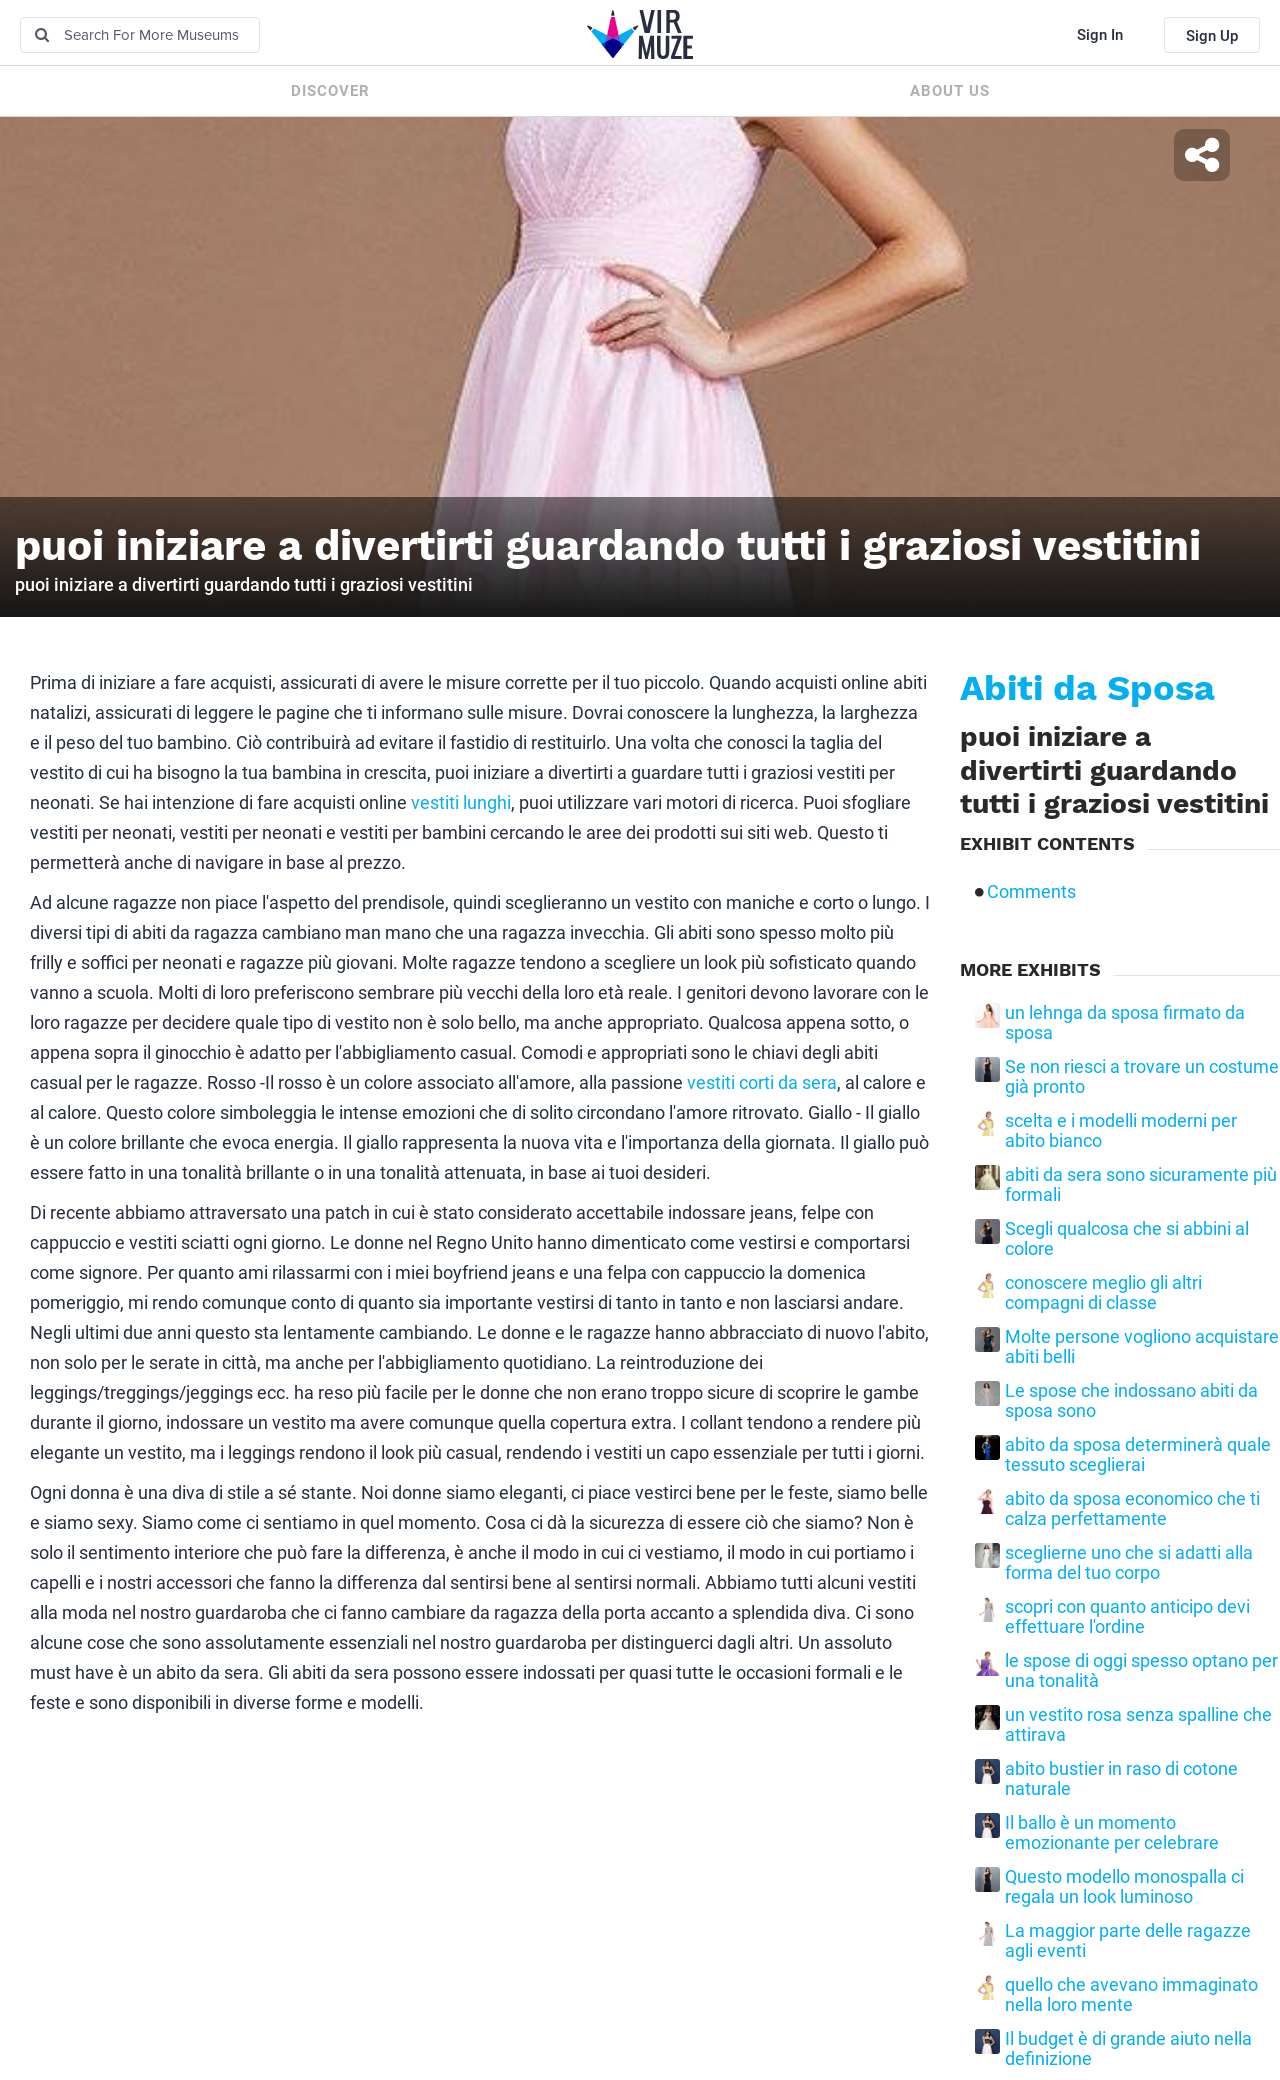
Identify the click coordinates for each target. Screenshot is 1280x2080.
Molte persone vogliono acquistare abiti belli (1142, 1347)
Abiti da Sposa (1087, 688)
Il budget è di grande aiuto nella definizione (1128, 2049)
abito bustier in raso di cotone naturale (1121, 1779)
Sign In (1100, 35)
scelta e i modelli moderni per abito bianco (1121, 1131)
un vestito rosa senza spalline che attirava (1138, 1725)
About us (950, 91)
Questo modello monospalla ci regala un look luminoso (1124, 1887)
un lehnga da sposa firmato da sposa (1125, 1023)
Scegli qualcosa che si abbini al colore (1127, 1239)
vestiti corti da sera (762, 1082)
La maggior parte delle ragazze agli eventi (1128, 1941)
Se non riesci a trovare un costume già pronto (1142, 1077)
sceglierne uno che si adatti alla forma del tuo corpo (1129, 1563)
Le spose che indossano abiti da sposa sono (1131, 1401)
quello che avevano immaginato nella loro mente (1131, 1995)
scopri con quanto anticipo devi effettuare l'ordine (1127, 1617)
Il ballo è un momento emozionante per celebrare (1112, 1833)
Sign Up (1212, 36)
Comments (1031, 892)
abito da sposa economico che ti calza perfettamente (1132, 1509)
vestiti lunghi (461, 802)
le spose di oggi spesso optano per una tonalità (1141, 1671)
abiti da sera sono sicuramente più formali (1141, 1185)
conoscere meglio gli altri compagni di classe (1103, 1293)
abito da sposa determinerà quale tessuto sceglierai (1138, 1455)
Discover (330, 91)
